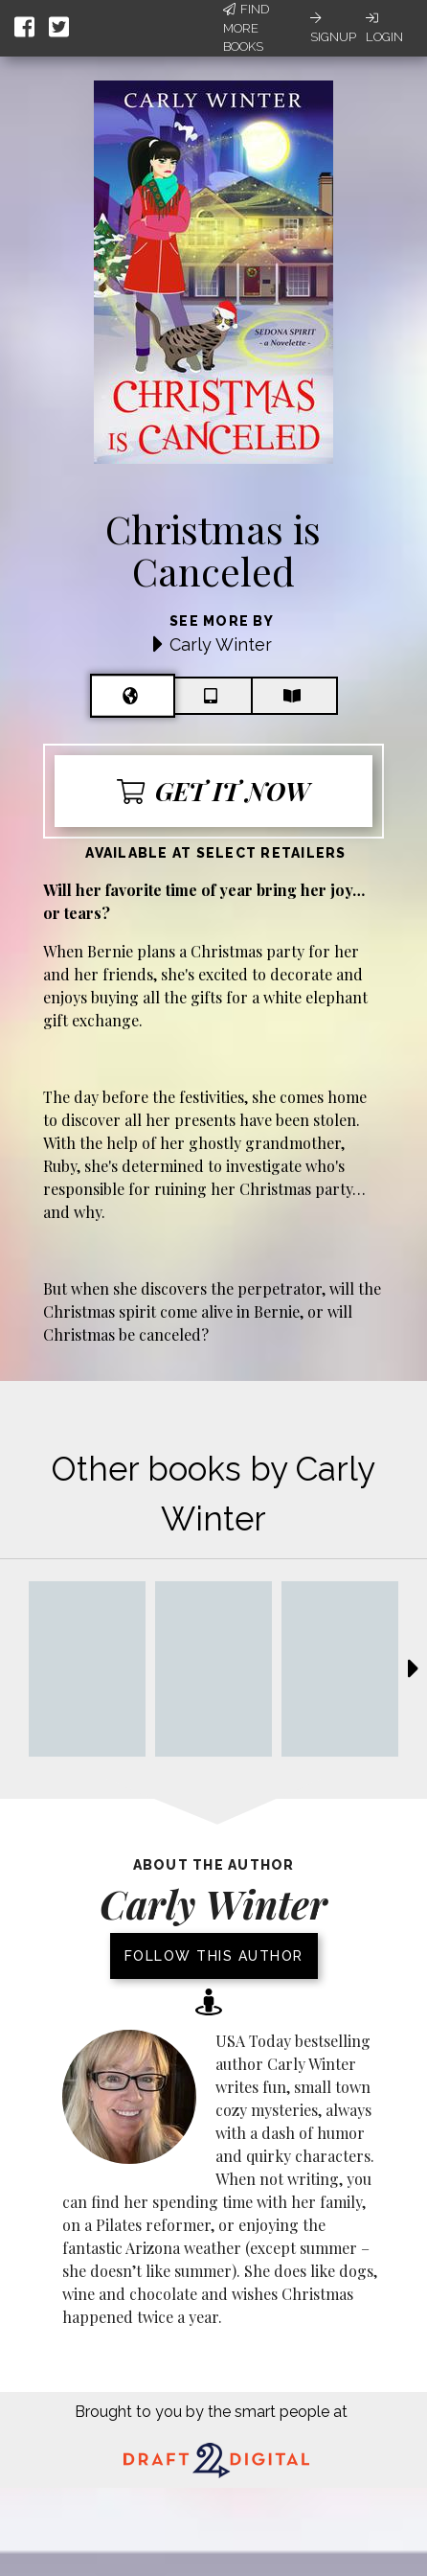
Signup (333, 28)
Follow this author (213, 1956)
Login (384, 28)
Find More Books (246, 28)
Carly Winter (220, 644)
